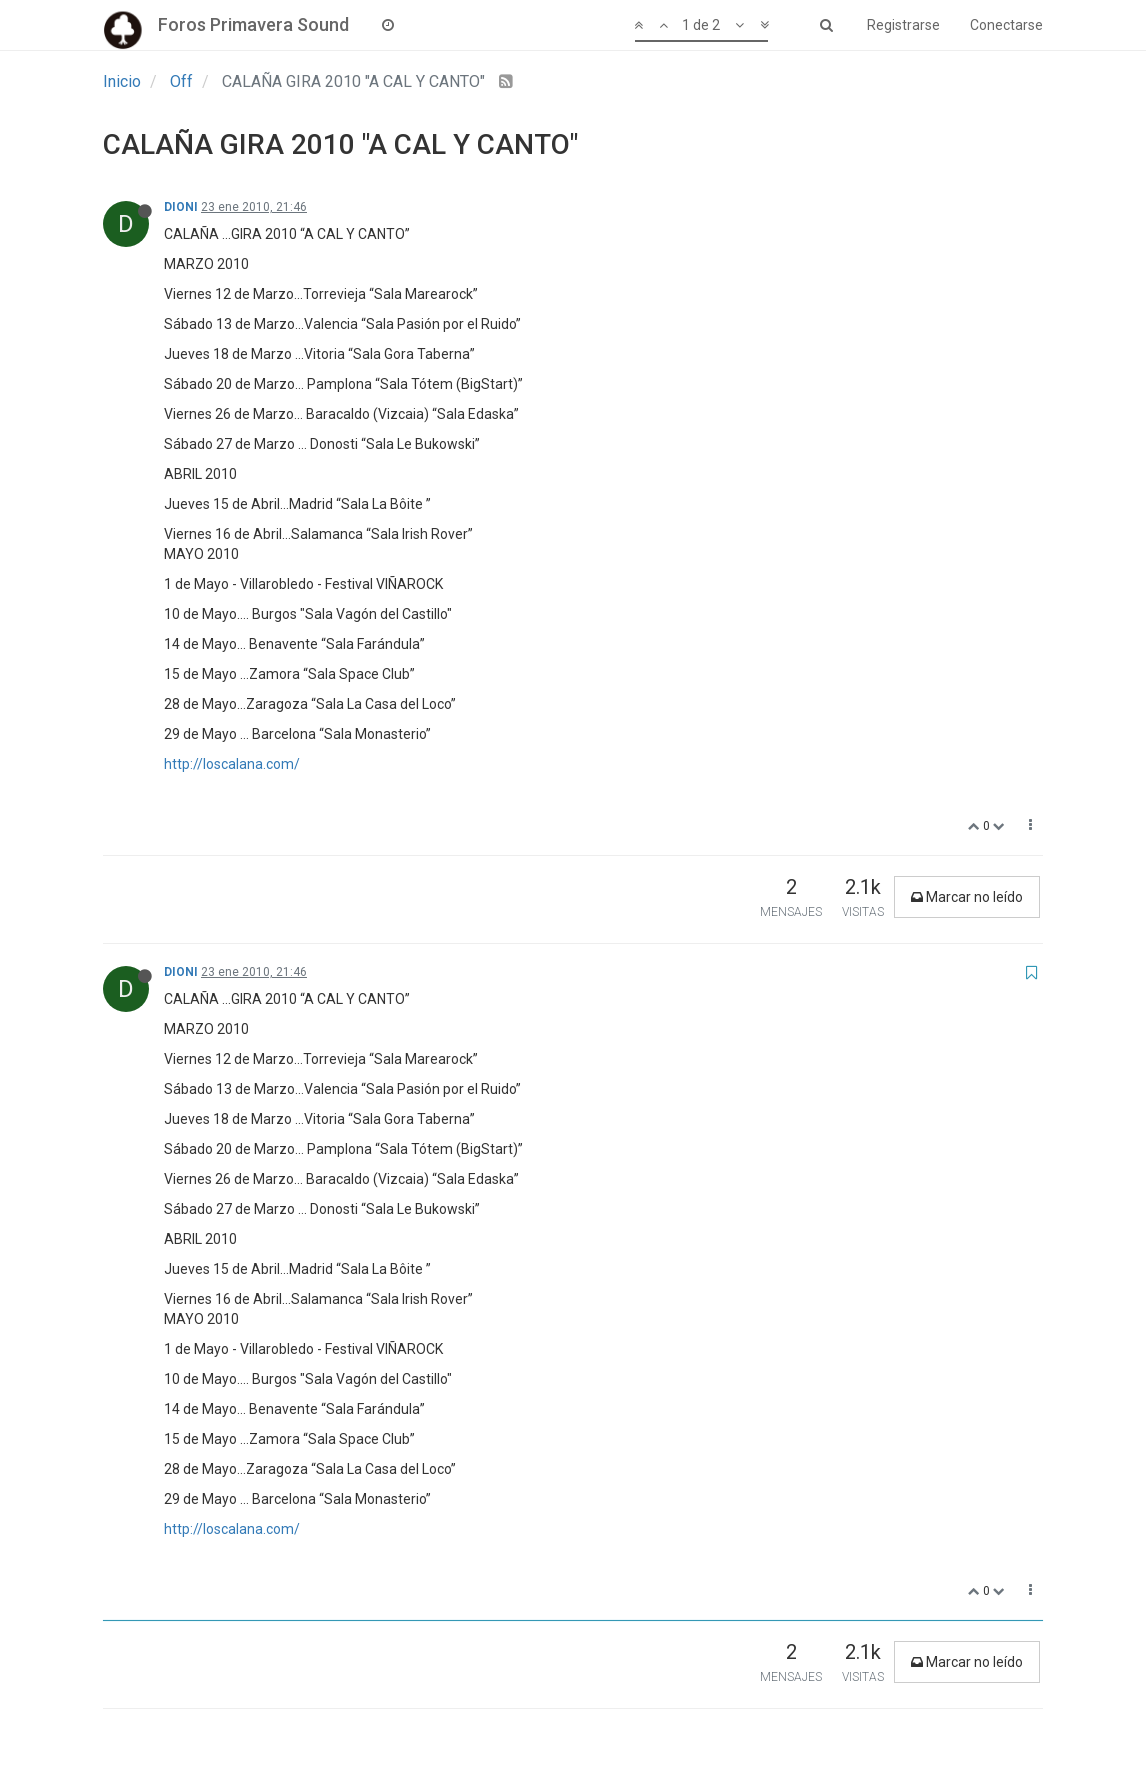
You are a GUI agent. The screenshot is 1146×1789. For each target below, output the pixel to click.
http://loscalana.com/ (232, 764)
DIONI (181, 207)
